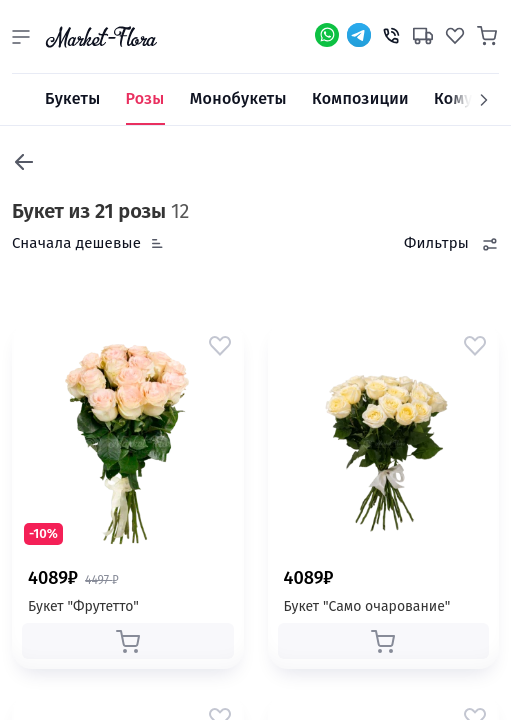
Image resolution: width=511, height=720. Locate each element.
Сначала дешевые (76, 243)
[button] (21, 37)
